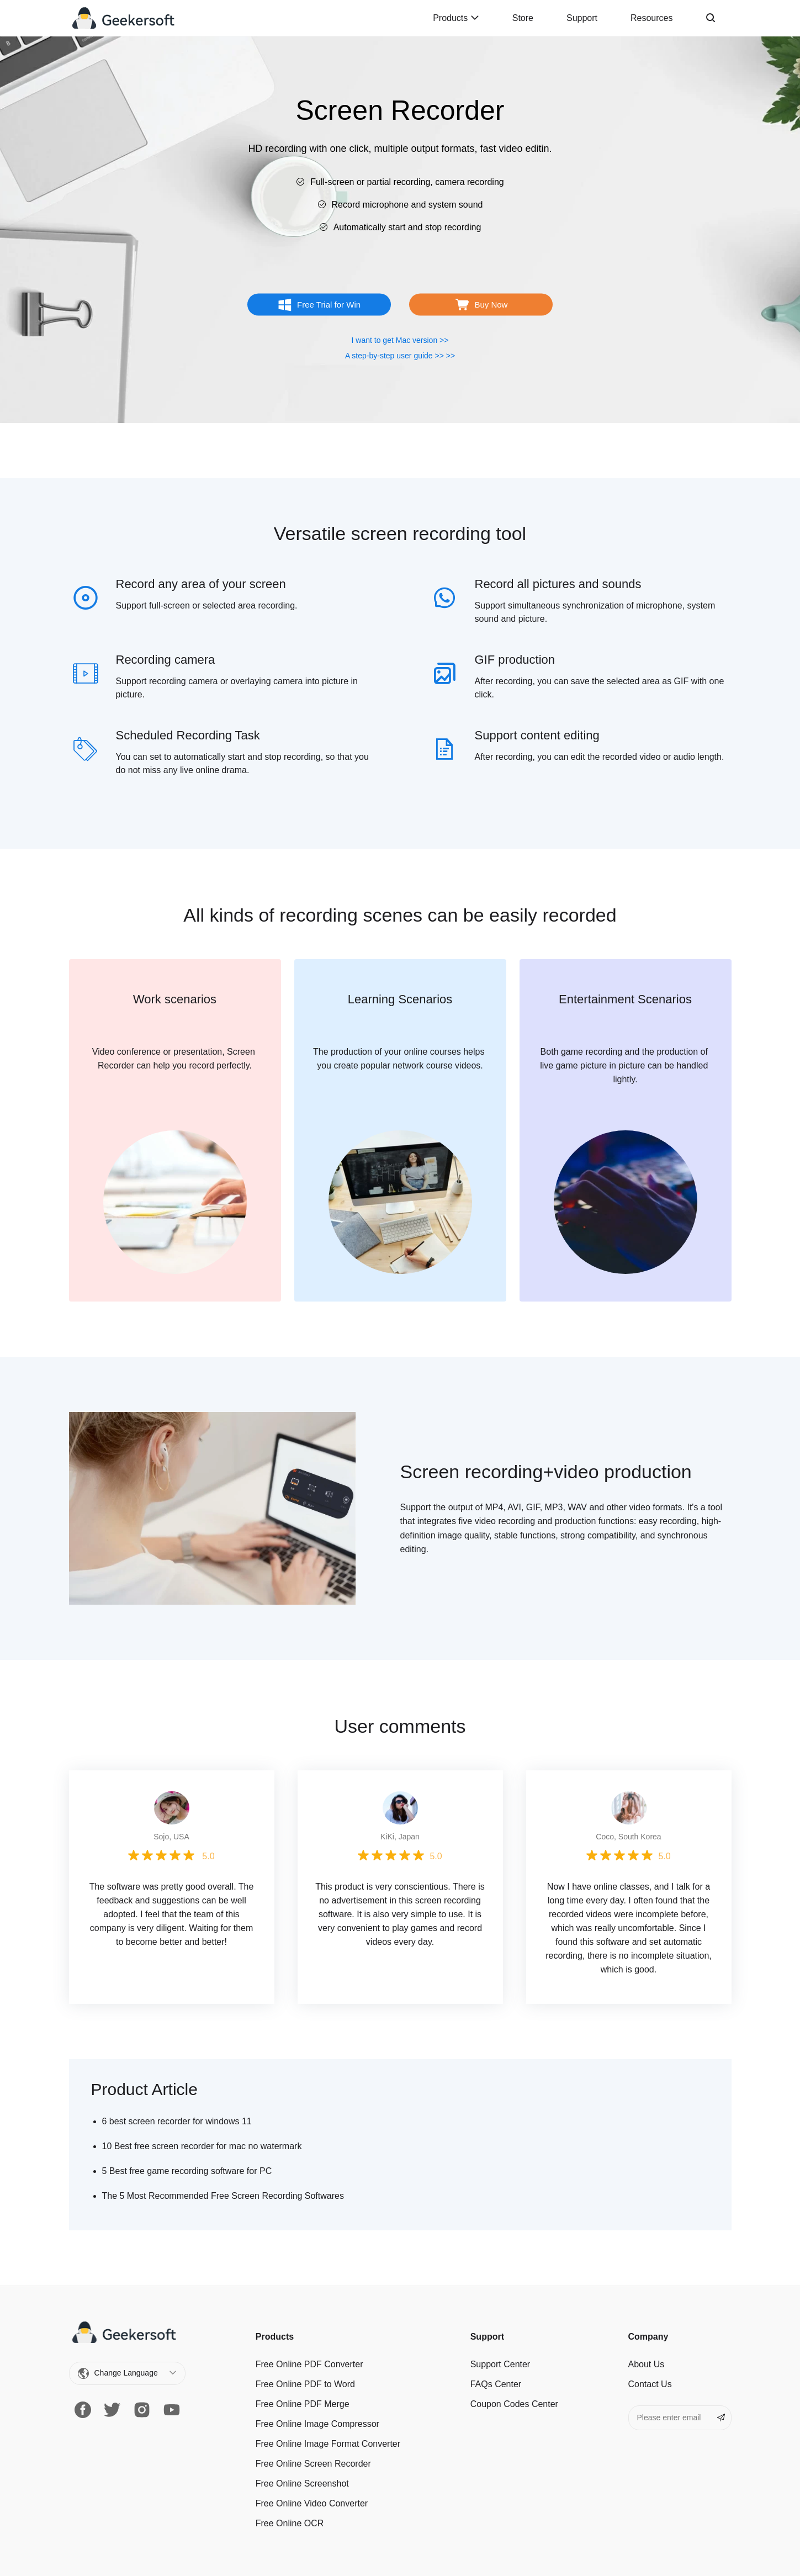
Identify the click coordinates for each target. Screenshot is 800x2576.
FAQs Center (495, 2384)
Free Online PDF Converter (309, 2364)
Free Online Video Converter (312, 2503)
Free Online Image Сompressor (317, 2424)
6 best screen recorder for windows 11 (177, 2121)
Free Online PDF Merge (302, 2404)
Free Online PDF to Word (305, 2384)
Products (456, 18)
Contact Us (650, 2384)
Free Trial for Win (329, 304)
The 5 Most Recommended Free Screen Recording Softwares (223, 2196)
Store (522, 18)
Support (581, 18)
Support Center (500, 2364)
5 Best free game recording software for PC (187, 2171)
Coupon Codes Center (514, 2404)
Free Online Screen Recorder (313, 2463)
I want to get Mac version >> (400, 340)
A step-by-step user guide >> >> (400, 355)
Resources (651, 18)
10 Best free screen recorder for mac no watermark (202, 2146)
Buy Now (490, 304)
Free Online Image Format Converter (328, 2443)
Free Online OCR (290, 2523)
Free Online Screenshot (302, 2483)
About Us (646, 2364)
